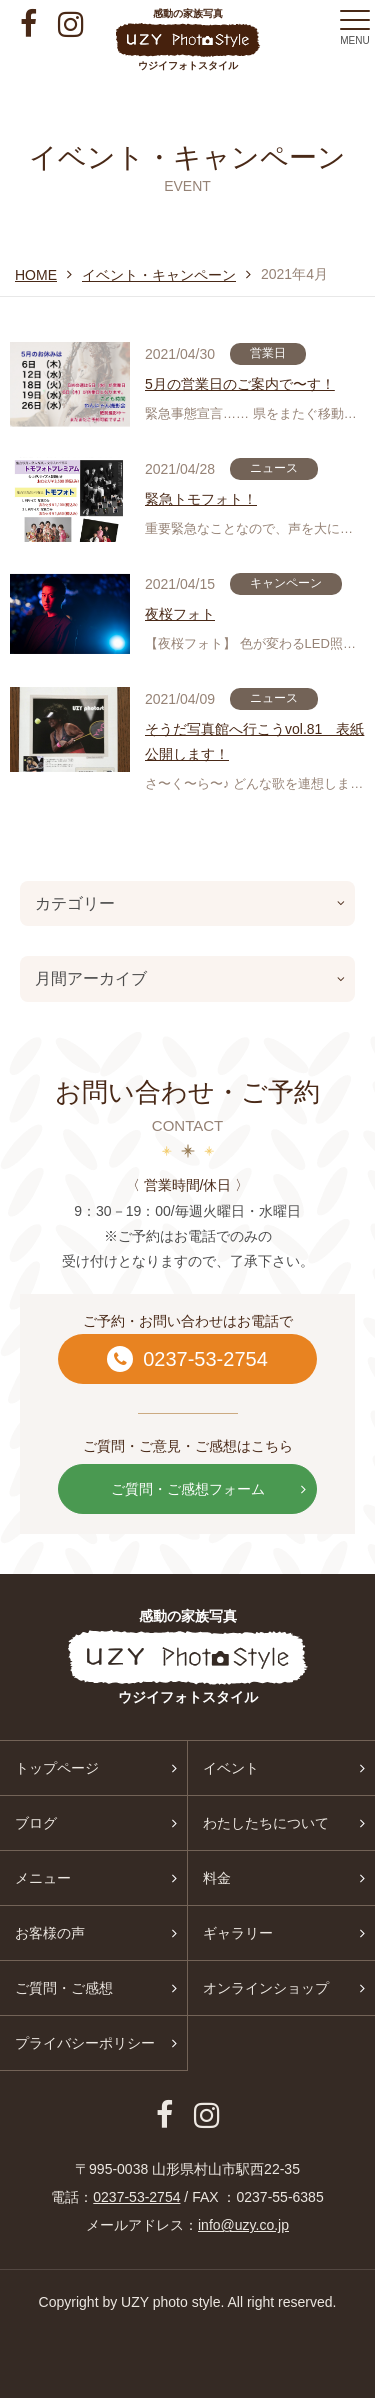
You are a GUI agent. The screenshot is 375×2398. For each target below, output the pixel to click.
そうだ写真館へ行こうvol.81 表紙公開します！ (254, 741)
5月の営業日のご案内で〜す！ (240, 384)
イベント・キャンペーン (159, 275)
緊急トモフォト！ (201, 499)
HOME (36, 275)
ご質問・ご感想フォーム (209, 1489)
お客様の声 (50, 1933)
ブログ (36, 1823)
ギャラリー (238, 1933)
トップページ (57, 1768)
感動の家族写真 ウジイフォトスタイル (187, 39)
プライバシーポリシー (85, 2043)
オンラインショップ (266, 1988)
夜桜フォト (180, 614)
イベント (231, 1768)
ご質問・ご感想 (64, 1988)
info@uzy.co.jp (243, 2225)
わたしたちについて (266, 1823)
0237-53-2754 (187, 1359)
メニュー (43, 1878)
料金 (217, 1878)
